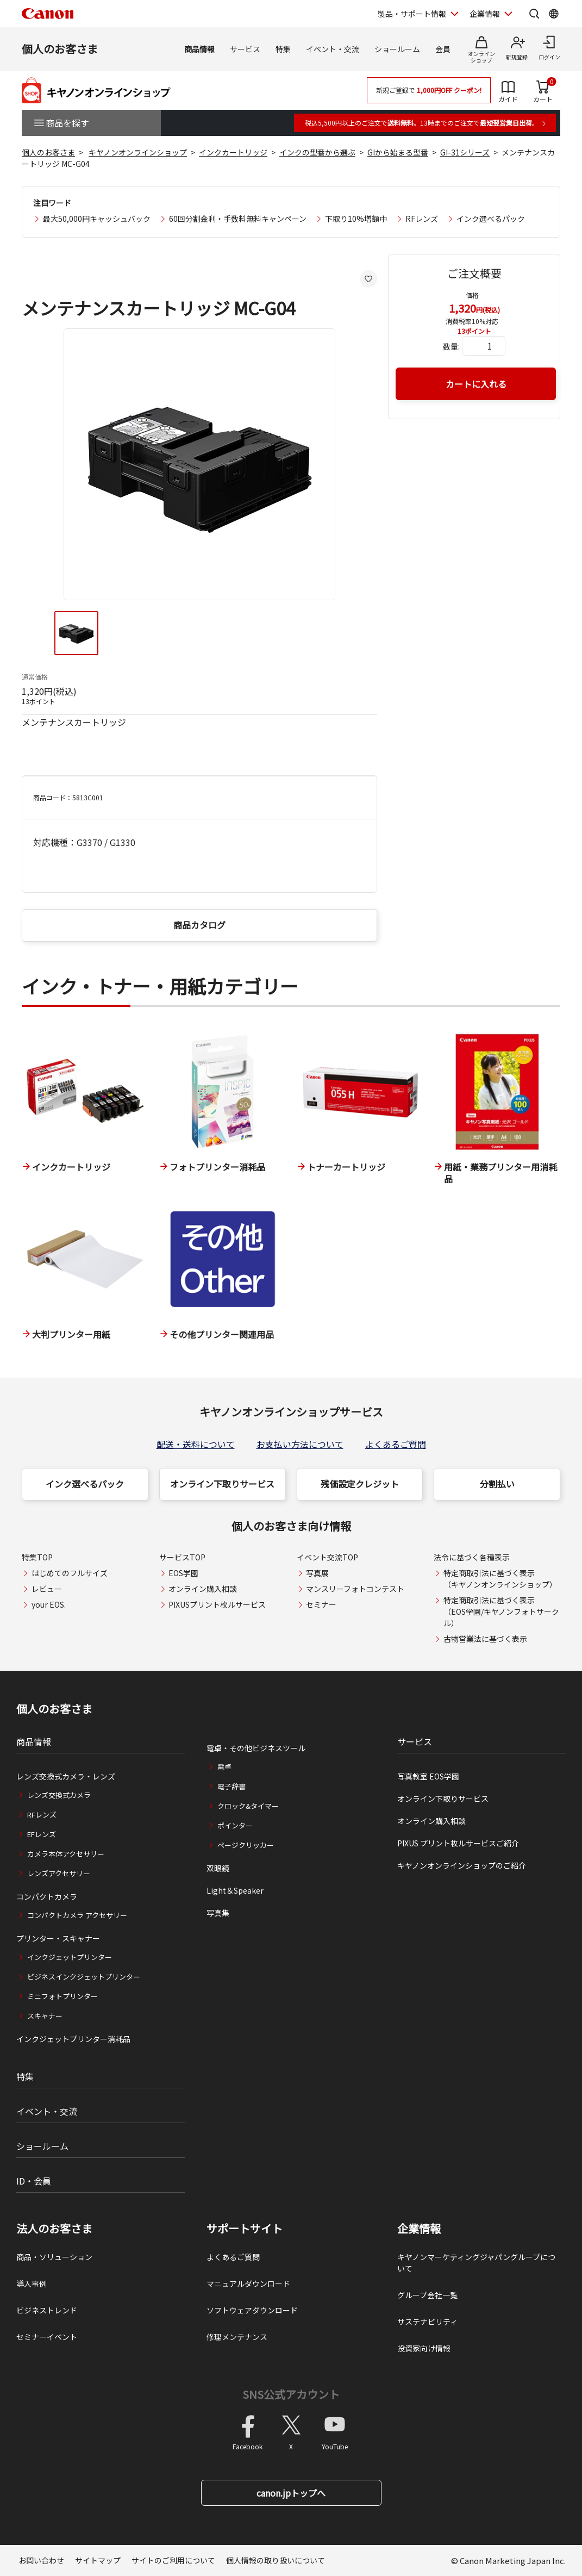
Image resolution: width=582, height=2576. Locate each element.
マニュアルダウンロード (248, 2283)
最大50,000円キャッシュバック (97, 218)
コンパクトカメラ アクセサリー (77, 1915)
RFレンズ (421, 218)
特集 (283, 48)
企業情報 (419, 2228)
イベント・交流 (332, 48)
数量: (451, 346)
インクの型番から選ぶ (317, 152)
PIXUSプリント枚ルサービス (217, 1604)
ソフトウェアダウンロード (252, 2310)
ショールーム (397, 48)
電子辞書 (231, 1786)
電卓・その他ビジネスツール (255, 1748)
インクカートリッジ (233, 152)
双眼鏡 (217, 1868)
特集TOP (37, 1557)
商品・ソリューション (54, 2256)
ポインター (235, 1825)
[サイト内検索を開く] (534, 13)
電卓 (224, 1767)
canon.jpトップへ (291, 2492)
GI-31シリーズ (465, 152)
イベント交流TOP (327, 1557)
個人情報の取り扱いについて (275, 2560)
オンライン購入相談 (202, 1588)
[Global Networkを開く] (553, 13)
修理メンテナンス (236, 2336)
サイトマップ (98, 2560)
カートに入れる (476, 383)
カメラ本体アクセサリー (65, 1854)
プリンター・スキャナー (58, 1938)
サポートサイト (244, 2228)
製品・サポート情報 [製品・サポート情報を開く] (412, 13)
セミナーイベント (46, 2336)
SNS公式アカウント (291, 2394)
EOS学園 (183, 1572)
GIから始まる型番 (397, 152)
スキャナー (44, 2016)
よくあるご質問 (395, 1444)
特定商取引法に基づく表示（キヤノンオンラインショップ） (500, 1578)
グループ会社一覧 (427, 2294)
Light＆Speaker (235, 1890)
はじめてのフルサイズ (70, 1572)
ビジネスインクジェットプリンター (83, 1976)
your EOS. (49, 1604)
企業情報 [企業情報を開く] (485, 13)
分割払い (497, 1483)
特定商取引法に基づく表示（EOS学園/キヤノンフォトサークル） (501, 1611)
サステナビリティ (427, 2321)
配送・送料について (196, 1444)
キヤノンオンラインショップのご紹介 (461, 1865)
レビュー (47, 1588)
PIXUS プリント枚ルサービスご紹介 (458, 1843)
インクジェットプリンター (69, 1957)
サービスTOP (182, 1557)
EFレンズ (41, 1834)
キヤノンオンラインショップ (138, 152)
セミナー (321, 1604)
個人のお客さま (60, 49)
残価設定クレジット (360, 1483)
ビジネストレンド (46, 2310)
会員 (442, 48)
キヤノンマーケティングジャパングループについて (476, 2262)
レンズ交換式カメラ (59, 1795)
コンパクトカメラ (46, 1896)
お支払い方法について (299, 1444)
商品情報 (199, 48)
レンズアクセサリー (58, 1873)
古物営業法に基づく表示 (485, 1638)
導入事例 (31, 2283)
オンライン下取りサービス (222, 1483)
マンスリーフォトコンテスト (355, 1588)
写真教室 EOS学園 (428, 1776)
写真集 (217, 1912)
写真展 (317, 1572)
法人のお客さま (54, 2228)
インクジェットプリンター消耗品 (73, 2038)
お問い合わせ (41, 2560)
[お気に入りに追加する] (368, 279)
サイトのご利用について (173, 2560)
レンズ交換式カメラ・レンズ (65, 1776)
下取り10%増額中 (356, 218)
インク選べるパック (490, 218)
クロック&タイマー (248, 1806)
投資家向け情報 (423, 2348)
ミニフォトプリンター (62, 1996)
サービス (245, 48)
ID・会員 (33, 2180)
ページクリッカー (245, 1845)
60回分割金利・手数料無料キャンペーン (237, 218)
